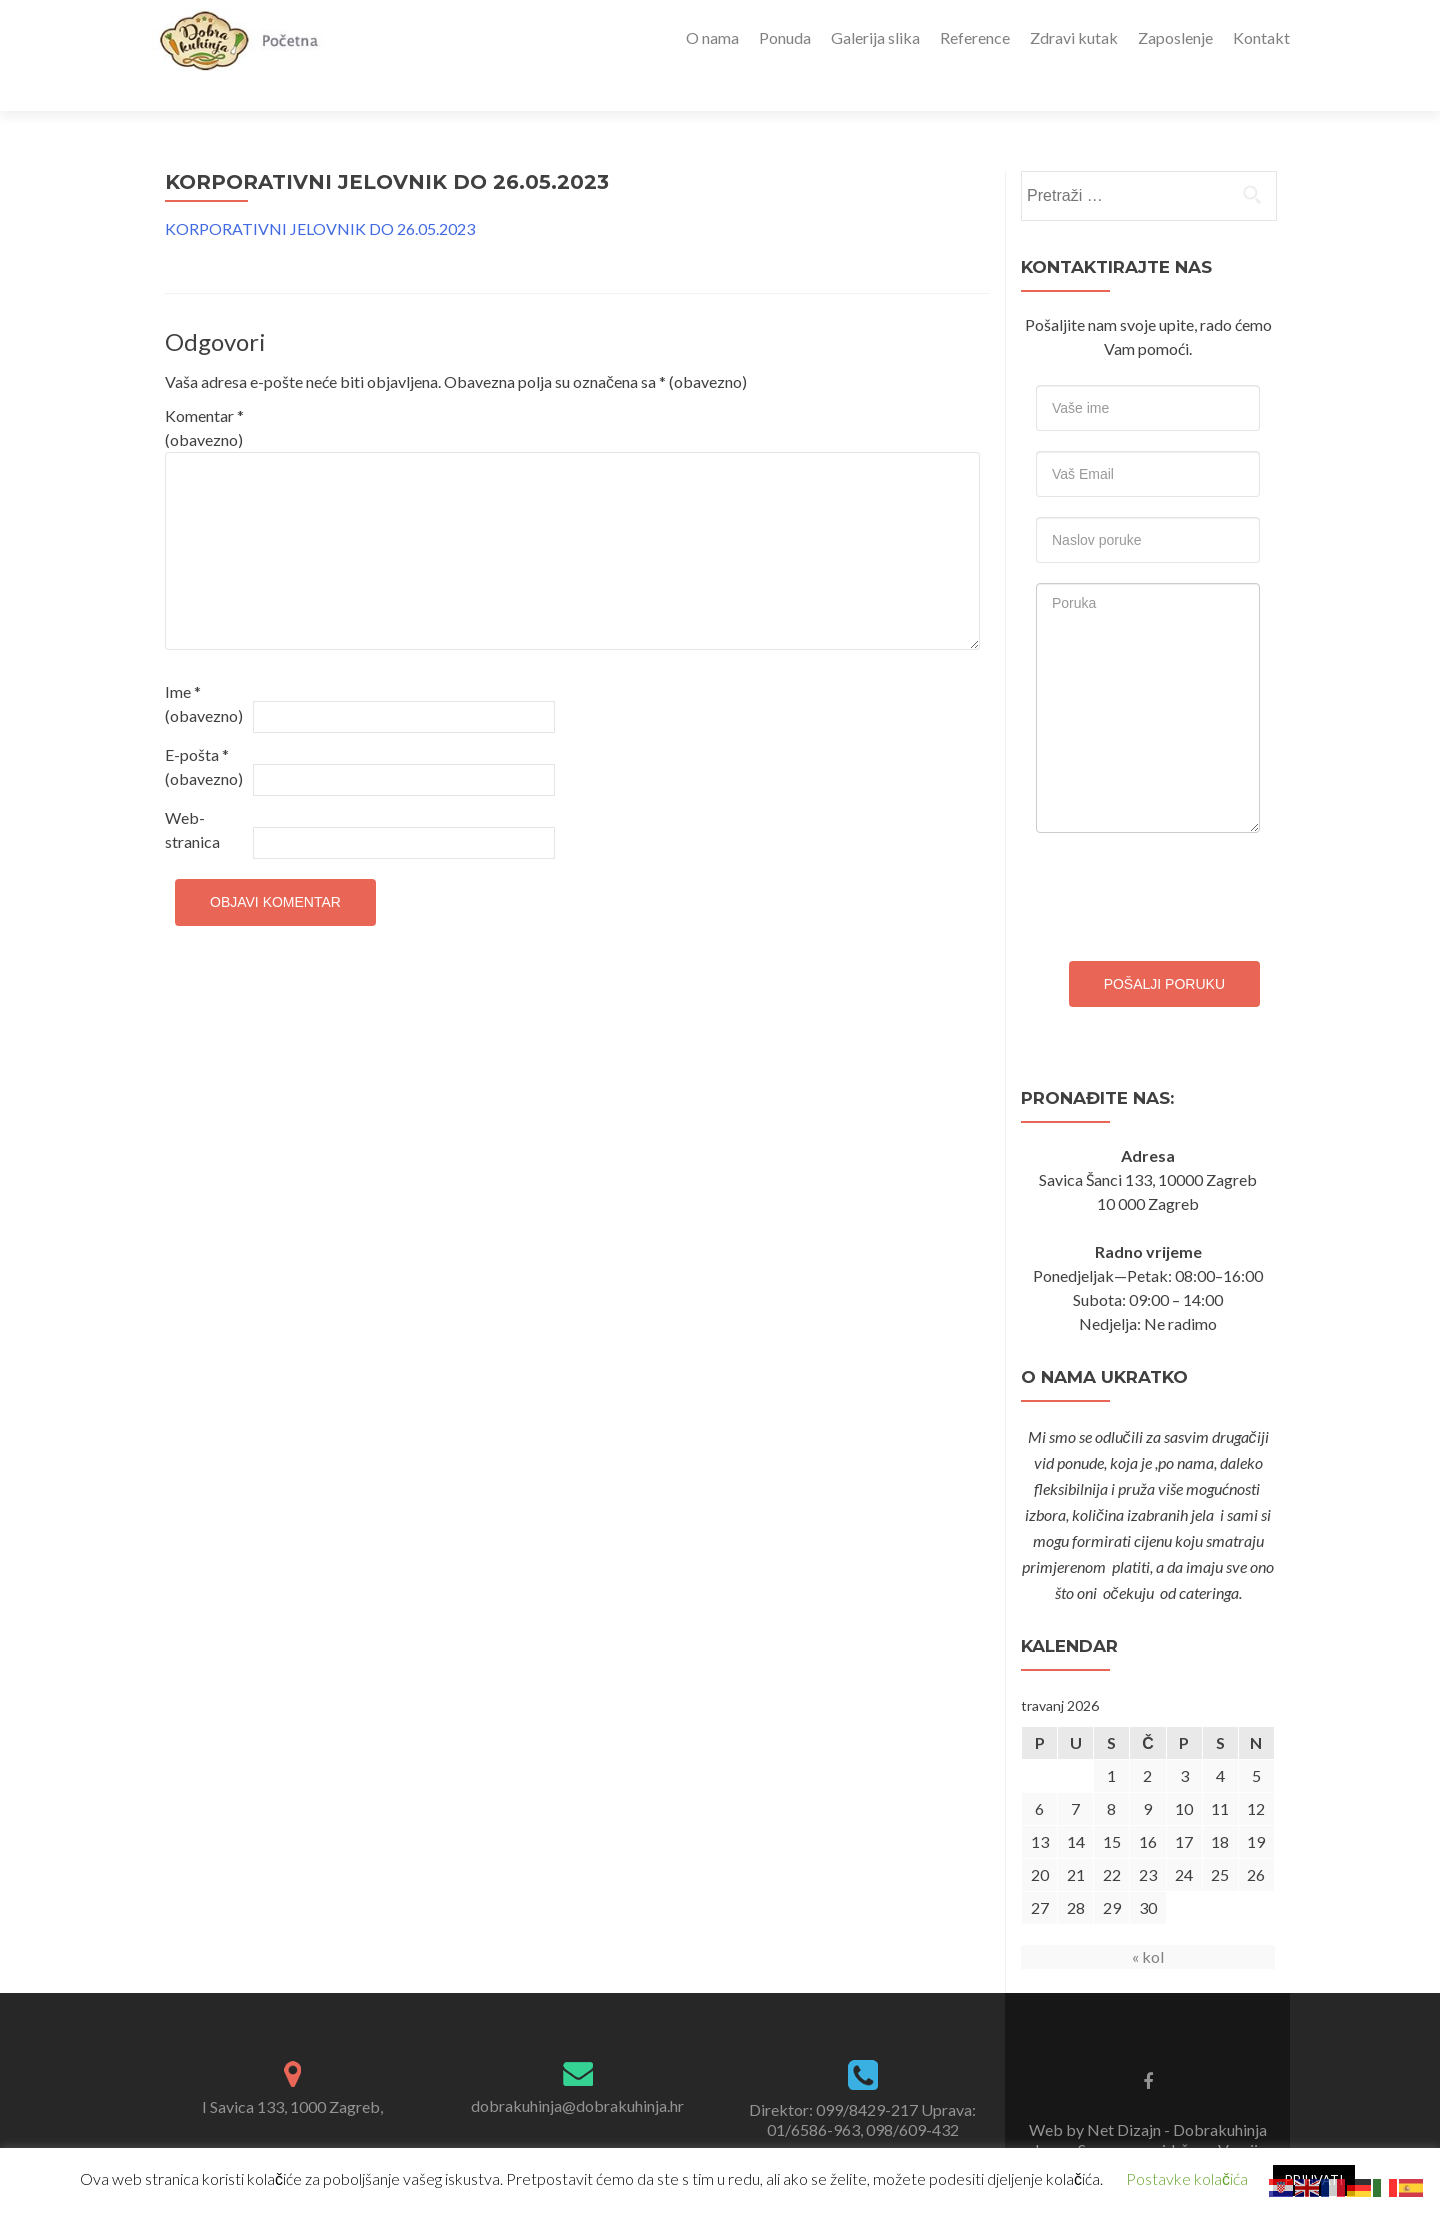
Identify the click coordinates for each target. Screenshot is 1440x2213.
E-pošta (204, 731)
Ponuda (785, 37)
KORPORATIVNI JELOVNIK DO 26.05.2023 (320, 193)
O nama (712, 37)
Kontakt (1261, 37)
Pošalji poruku (1164, 949)
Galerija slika (875, 37)
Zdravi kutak (1074, 37)
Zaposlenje (1175, 37)
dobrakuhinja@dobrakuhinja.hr (577, 2070)
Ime (204, 668)
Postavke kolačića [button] (1187, 2178)
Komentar (204, 392)
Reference (975, 37)
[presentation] (1188, 857)
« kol (1148, 1921)
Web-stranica (192, 794)
